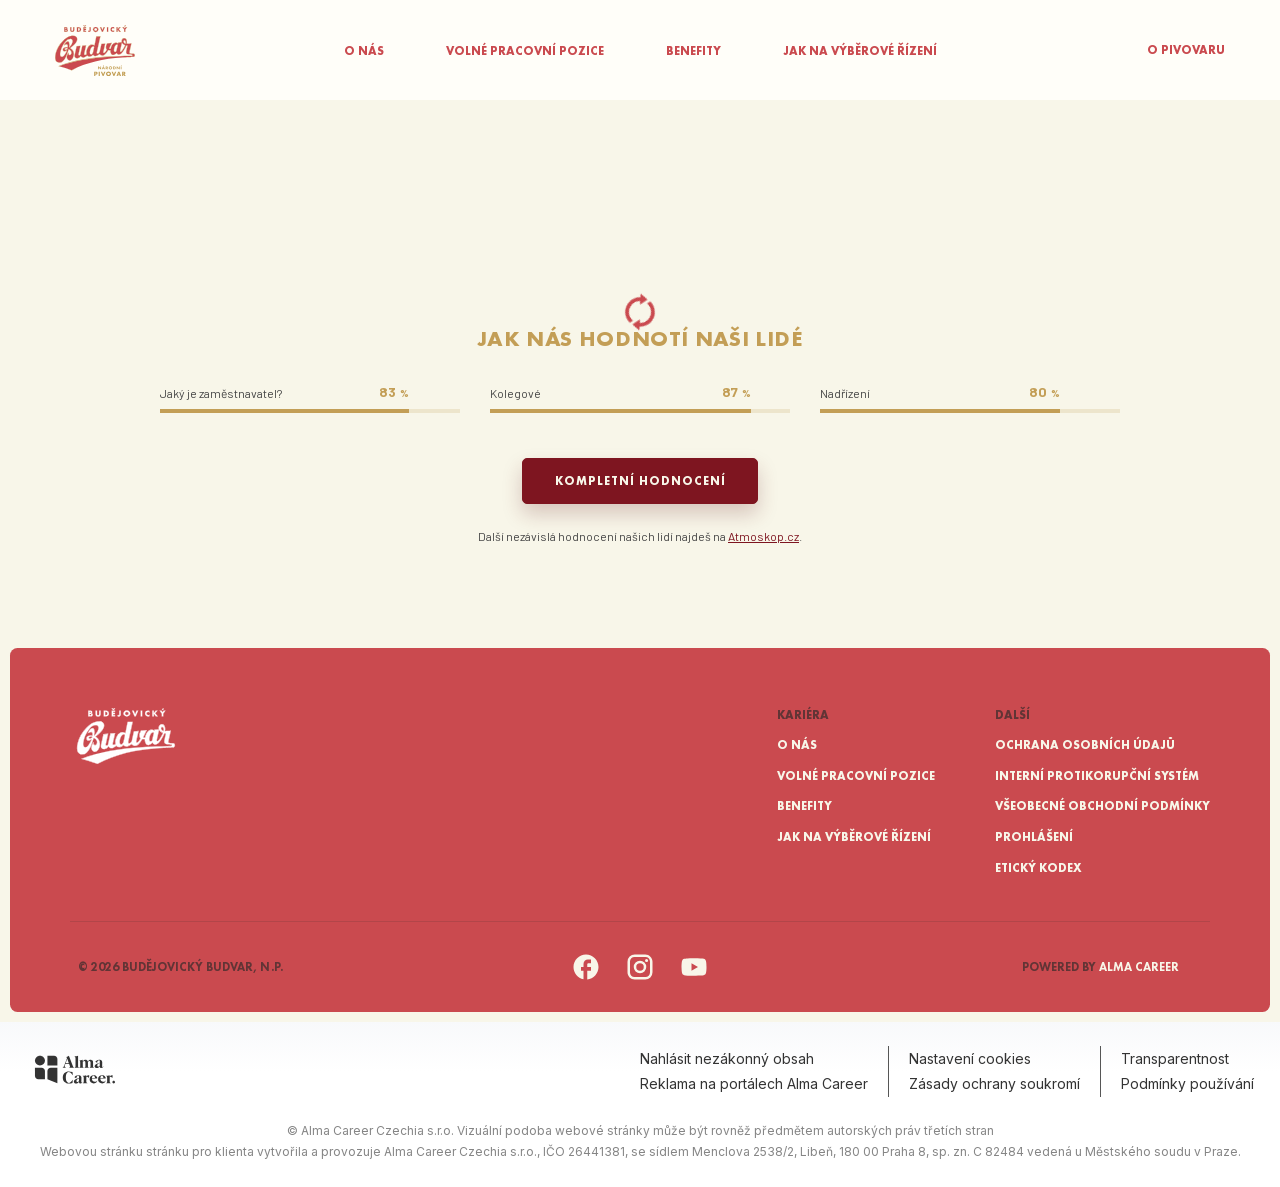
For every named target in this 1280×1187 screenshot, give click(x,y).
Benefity (693, 51)
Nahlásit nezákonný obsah (727, 1058)
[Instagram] (640, 977)
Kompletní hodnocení (640, 481)
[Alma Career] (75, 1073)
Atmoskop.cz (763, 536)
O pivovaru (1186, 50)
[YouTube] (694, 977)
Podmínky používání (1187, 1083)
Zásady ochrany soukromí (994, 1083)
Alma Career (1139, 967)
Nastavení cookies (970, 1058)
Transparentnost (1175, 1058)
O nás (364, 51)
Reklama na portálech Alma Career (754, 1083)
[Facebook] (586, 977)
